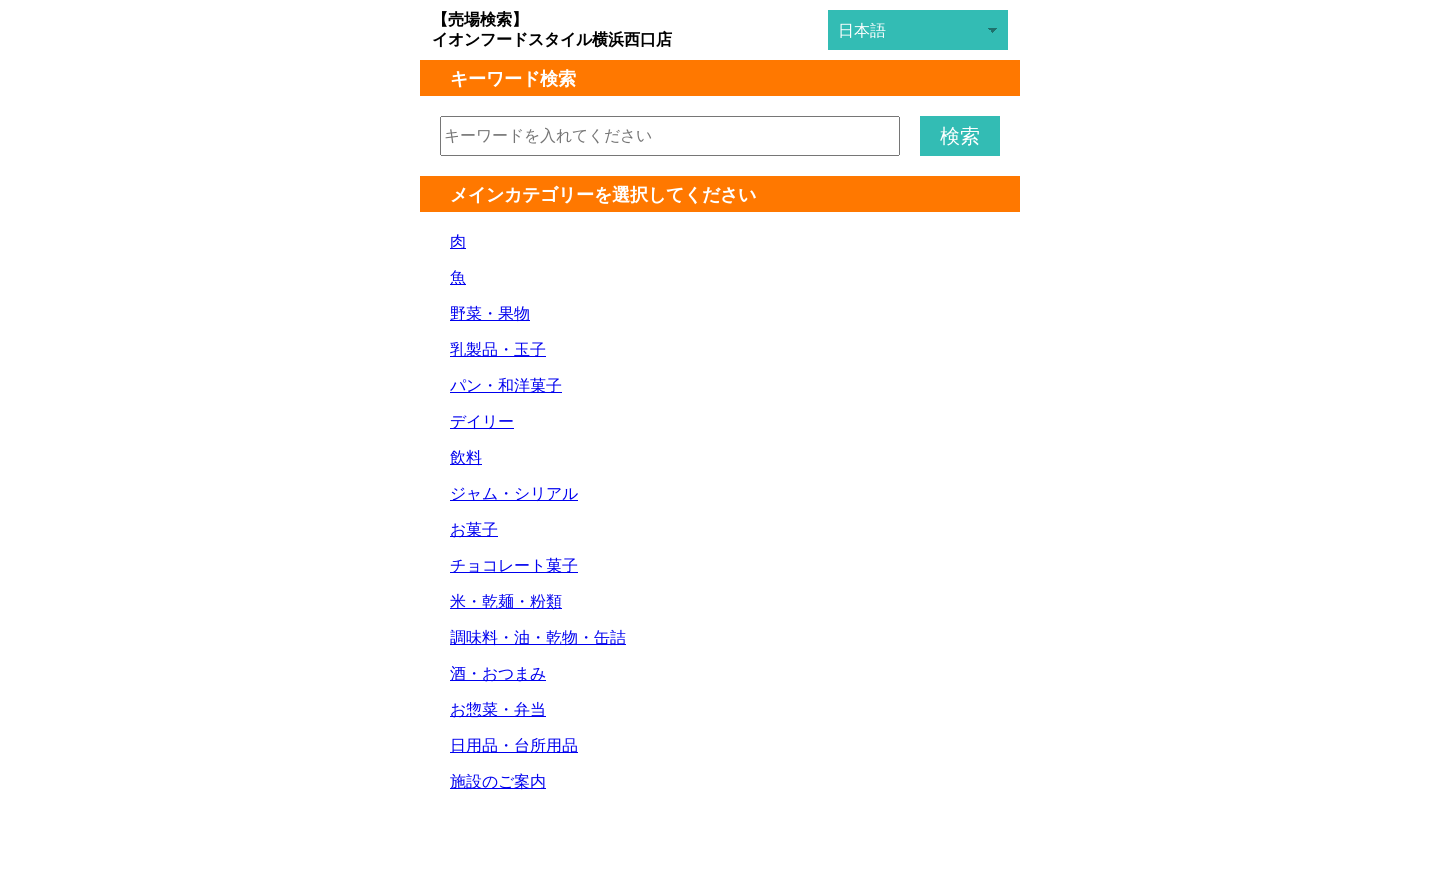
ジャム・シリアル (514, 493)
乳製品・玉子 (498, 349)
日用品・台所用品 (514, 745)
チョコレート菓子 (514, 565)
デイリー (482, 421)
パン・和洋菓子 (506, 385)
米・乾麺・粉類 (506, 601)
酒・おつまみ (498, 673)
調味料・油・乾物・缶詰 (538, 637)
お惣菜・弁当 (498, 709)
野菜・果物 (490, 313)
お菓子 (474, 529)
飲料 (466, 457)
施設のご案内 (498, 781)
